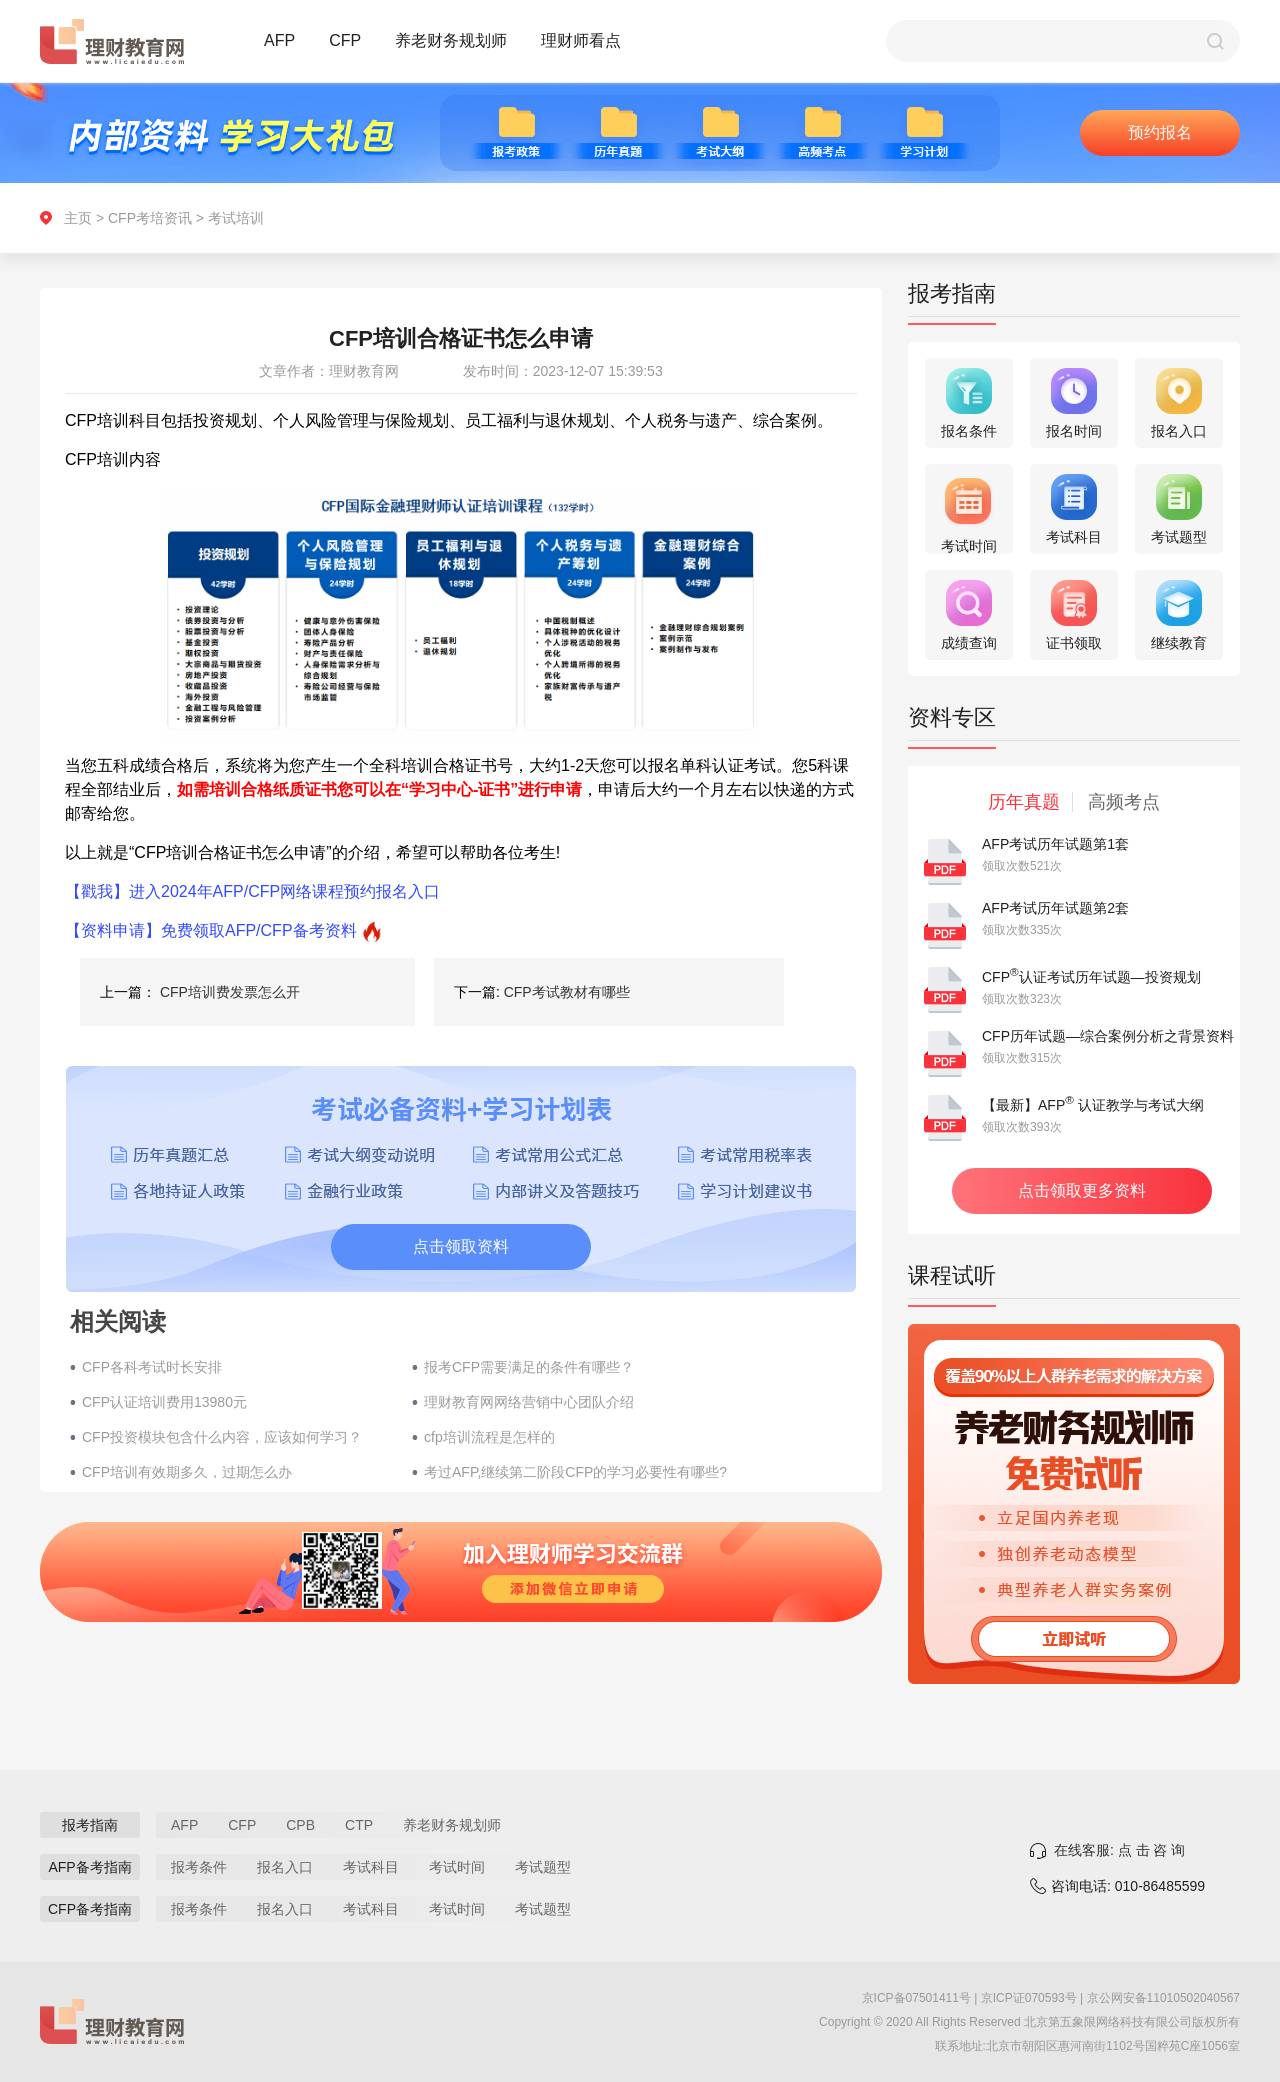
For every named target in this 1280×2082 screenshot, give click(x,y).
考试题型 (543, 1867)
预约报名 (1160, 132)
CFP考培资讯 (150, 218)
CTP (359, 1825)
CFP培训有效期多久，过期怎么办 (187, 1472)
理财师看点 (581, 40)
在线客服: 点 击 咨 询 (1119, 1850)
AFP (279, 40)
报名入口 (285, 1867)
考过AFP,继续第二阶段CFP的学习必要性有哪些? (575, 1472)
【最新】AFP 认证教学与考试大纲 (1093, 1105)
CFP (345, 40)
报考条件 (199, 1867)
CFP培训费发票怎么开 (230, 992)
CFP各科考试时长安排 (152, 1367)
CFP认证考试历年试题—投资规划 (1091, 977)
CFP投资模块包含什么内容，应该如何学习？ (222, 1437)
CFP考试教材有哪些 (567, 992)
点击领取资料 (461, 1246)
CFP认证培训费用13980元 (164, 1402)
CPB (300, 1825)
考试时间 (457, 1867)
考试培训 (236, 218)
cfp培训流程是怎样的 (489, 1437)
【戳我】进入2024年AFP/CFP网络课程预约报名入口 (252, 891)
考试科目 (371, 1867)
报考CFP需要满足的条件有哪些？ (529, 1367)
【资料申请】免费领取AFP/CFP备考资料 (211, 930)
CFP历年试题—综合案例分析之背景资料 (1108, 1036)
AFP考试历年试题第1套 (1055, 844)
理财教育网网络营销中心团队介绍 (529, 1402)
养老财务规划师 (451, 40)
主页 (78, 218)
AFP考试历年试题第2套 (1055, 908)
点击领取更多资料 (1082, 1190)
